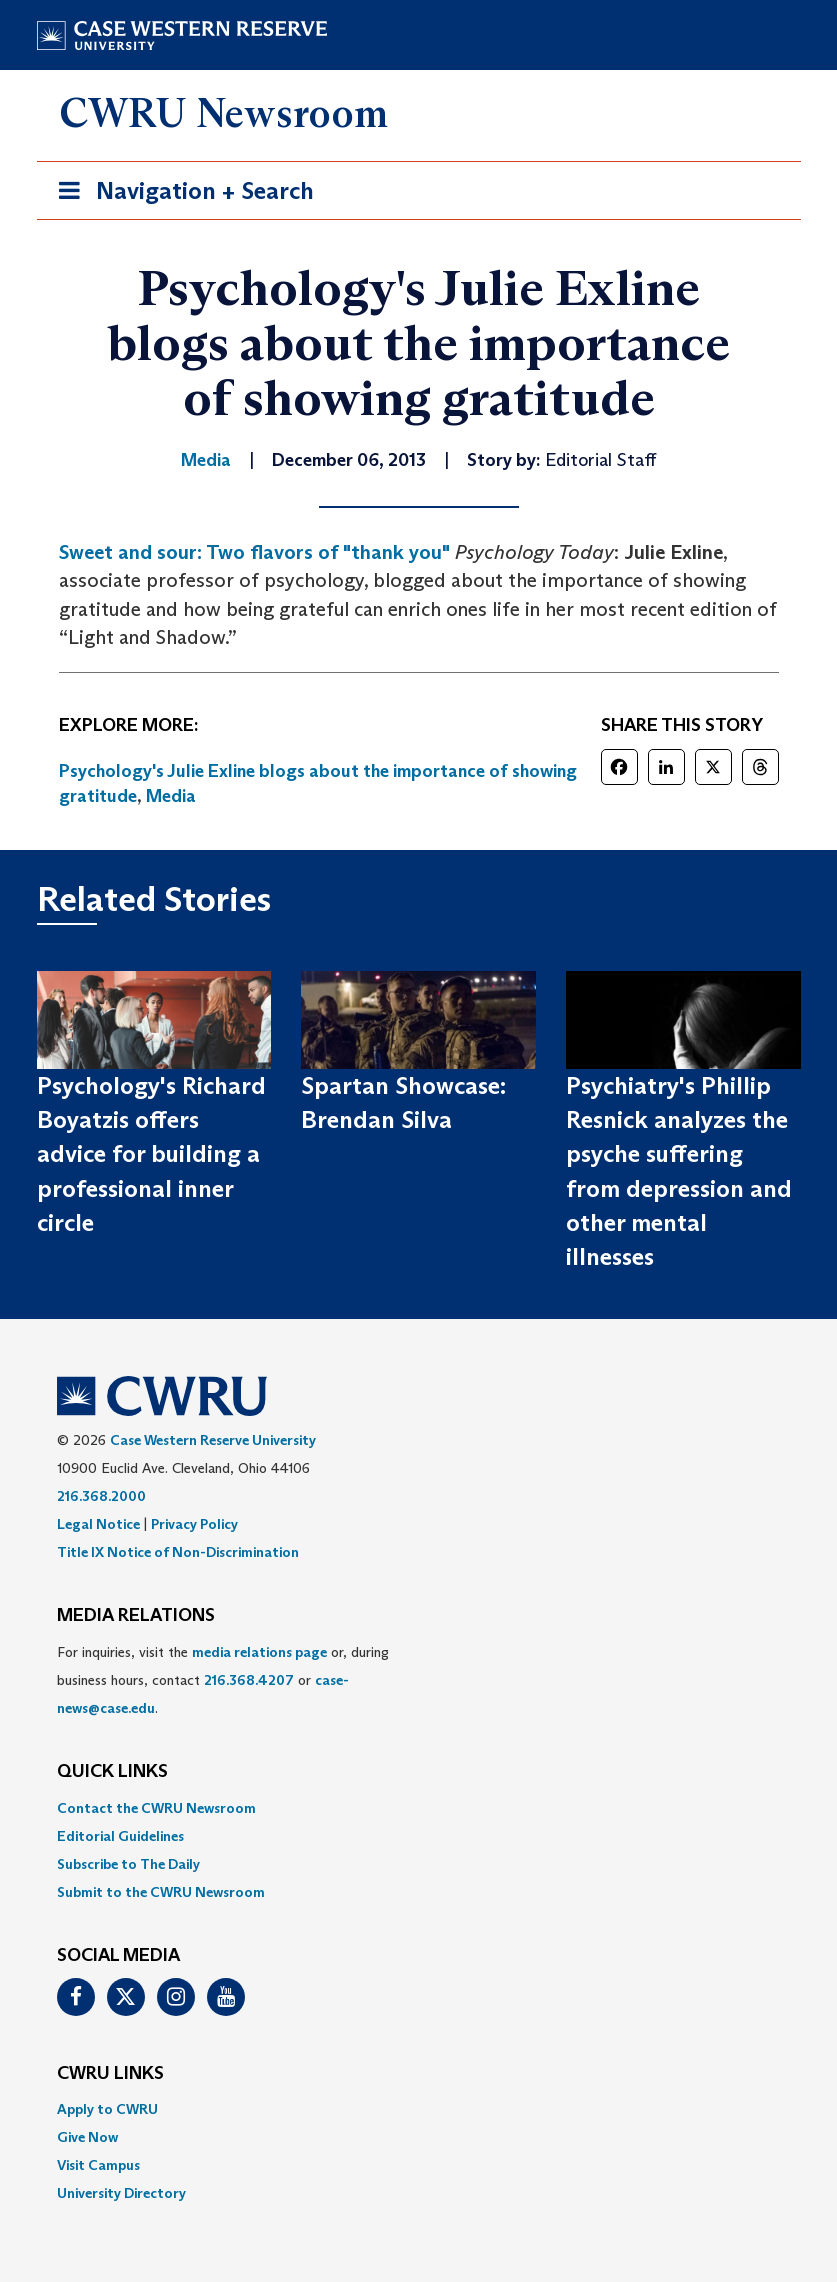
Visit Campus (98, 2165)
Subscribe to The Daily (128, 1864)
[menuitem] (419, 1808)
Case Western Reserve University (213, 1440)
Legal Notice (98, 1524)
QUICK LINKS (112, 1772)
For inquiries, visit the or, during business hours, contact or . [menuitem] (223, 1680)
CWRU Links (110, 2074)
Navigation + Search (180, 194)
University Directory (121, 2193)
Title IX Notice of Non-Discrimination (178, 1552)
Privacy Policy (194, 1524)
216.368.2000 (101, 1496)
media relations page (259, 1652)
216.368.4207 (249, 1680)
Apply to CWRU (107, 2109)
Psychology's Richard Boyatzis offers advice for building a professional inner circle (151, 1154)
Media (171, 796)
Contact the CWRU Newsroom (156, 1808)
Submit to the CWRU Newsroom (161, 1892)
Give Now (87, 2137)
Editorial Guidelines (120, 1836)
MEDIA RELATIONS (136, 1616)
